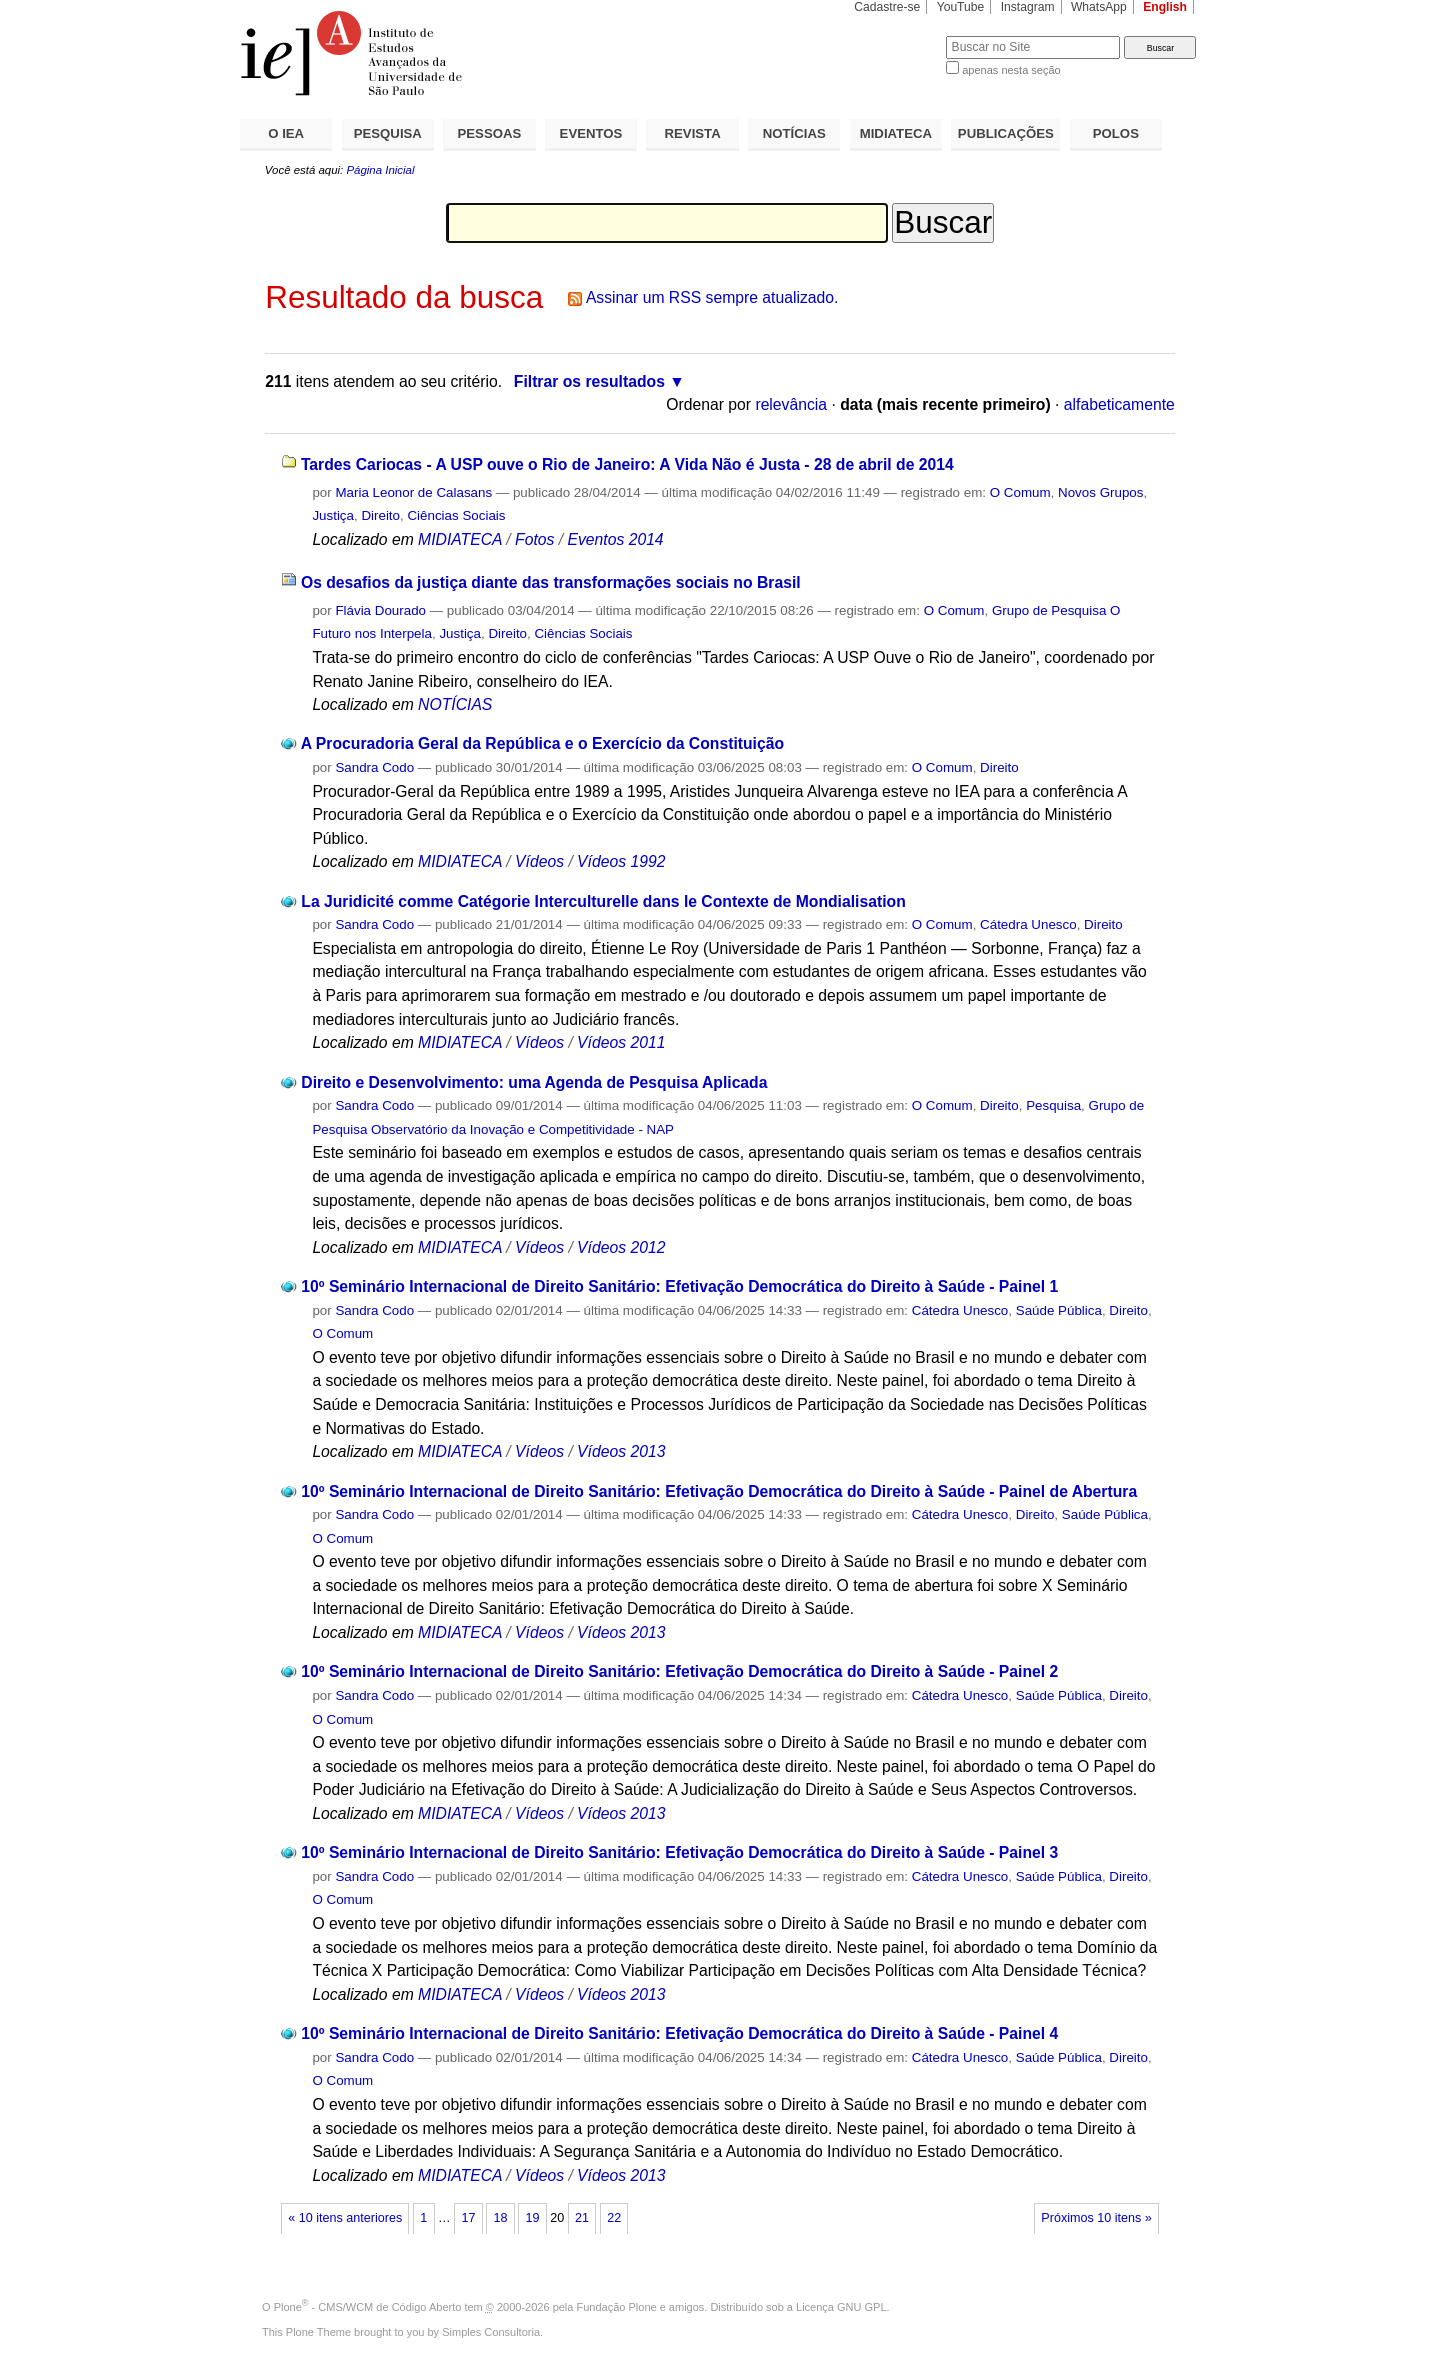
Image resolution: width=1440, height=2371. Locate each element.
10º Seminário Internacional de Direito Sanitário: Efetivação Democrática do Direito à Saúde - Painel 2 (679, 1671)
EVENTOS (591, 133)
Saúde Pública (1059, 1310)
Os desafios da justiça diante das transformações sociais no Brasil (551, 582)
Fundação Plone (617, 2307)
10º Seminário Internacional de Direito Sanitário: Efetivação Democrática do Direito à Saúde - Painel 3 (679, 1852)
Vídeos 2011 (621, 1042)
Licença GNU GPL (841, 2307)
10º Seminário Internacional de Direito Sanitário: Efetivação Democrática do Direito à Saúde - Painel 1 (679, 1286)
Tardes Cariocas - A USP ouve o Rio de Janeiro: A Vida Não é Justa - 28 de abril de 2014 (627, 464)
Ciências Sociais (456, 515)
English (1165, 7)
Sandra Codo (374, 767)
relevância (791, 404)
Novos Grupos (1100, 492)
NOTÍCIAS (794, 133)
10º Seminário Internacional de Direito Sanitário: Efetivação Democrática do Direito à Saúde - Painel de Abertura (719, 1491)
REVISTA (693, 133)
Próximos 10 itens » (1096, 2218)
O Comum (1020, 492)
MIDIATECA (896, 133)
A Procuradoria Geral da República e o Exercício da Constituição (542, 743)
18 (500, 2218)
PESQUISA (388, 133)
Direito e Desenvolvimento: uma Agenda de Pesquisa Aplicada (534, 1082)
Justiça (333, 515)
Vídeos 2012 (621, 1247)
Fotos (534, 539)
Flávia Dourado (380, 610)
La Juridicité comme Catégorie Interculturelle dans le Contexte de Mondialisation (603, 901)
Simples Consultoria (491, 2332)
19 (533, 2218)
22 (614, 2218)
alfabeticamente (1119, 404)
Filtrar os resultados (589, 381)
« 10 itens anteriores (345, 2218)
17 (468, 2218)
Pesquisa (1053, 1105)
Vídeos (539, 861)
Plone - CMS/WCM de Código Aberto (368, 2307)
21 (582, 2218)
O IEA (286, 133)
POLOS (1116, 133)
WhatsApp (1099, 7)
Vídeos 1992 (621, 861)
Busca (897, 35)
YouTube (961, 7)
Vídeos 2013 (621, 1451)
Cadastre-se (887, 7)
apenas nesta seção (1011, 70)
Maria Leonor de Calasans (413, 492)
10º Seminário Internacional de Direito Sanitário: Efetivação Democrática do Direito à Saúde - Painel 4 (679, 2033)
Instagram (1028, 7)
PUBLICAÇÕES (1006, 133)
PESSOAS (490, 133)
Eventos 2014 (615, 539)
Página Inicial (380, 170)
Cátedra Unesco (1028, 924)
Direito (380, 515)
